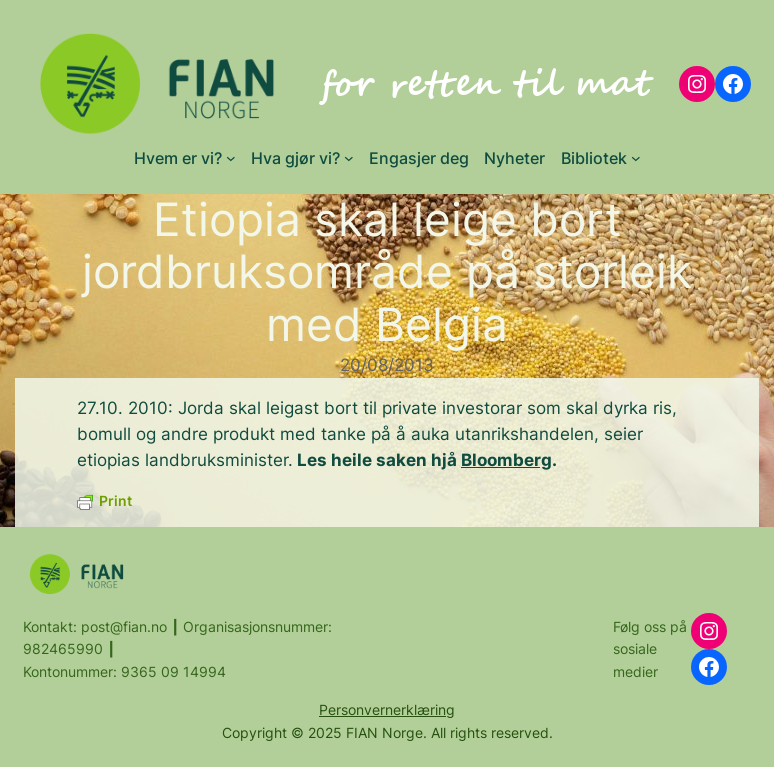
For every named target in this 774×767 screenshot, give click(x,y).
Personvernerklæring (387, 709)
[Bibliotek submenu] (636, 158)
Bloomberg (506, 460)
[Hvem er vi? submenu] (231, 158)
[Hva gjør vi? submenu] (349, 158)
